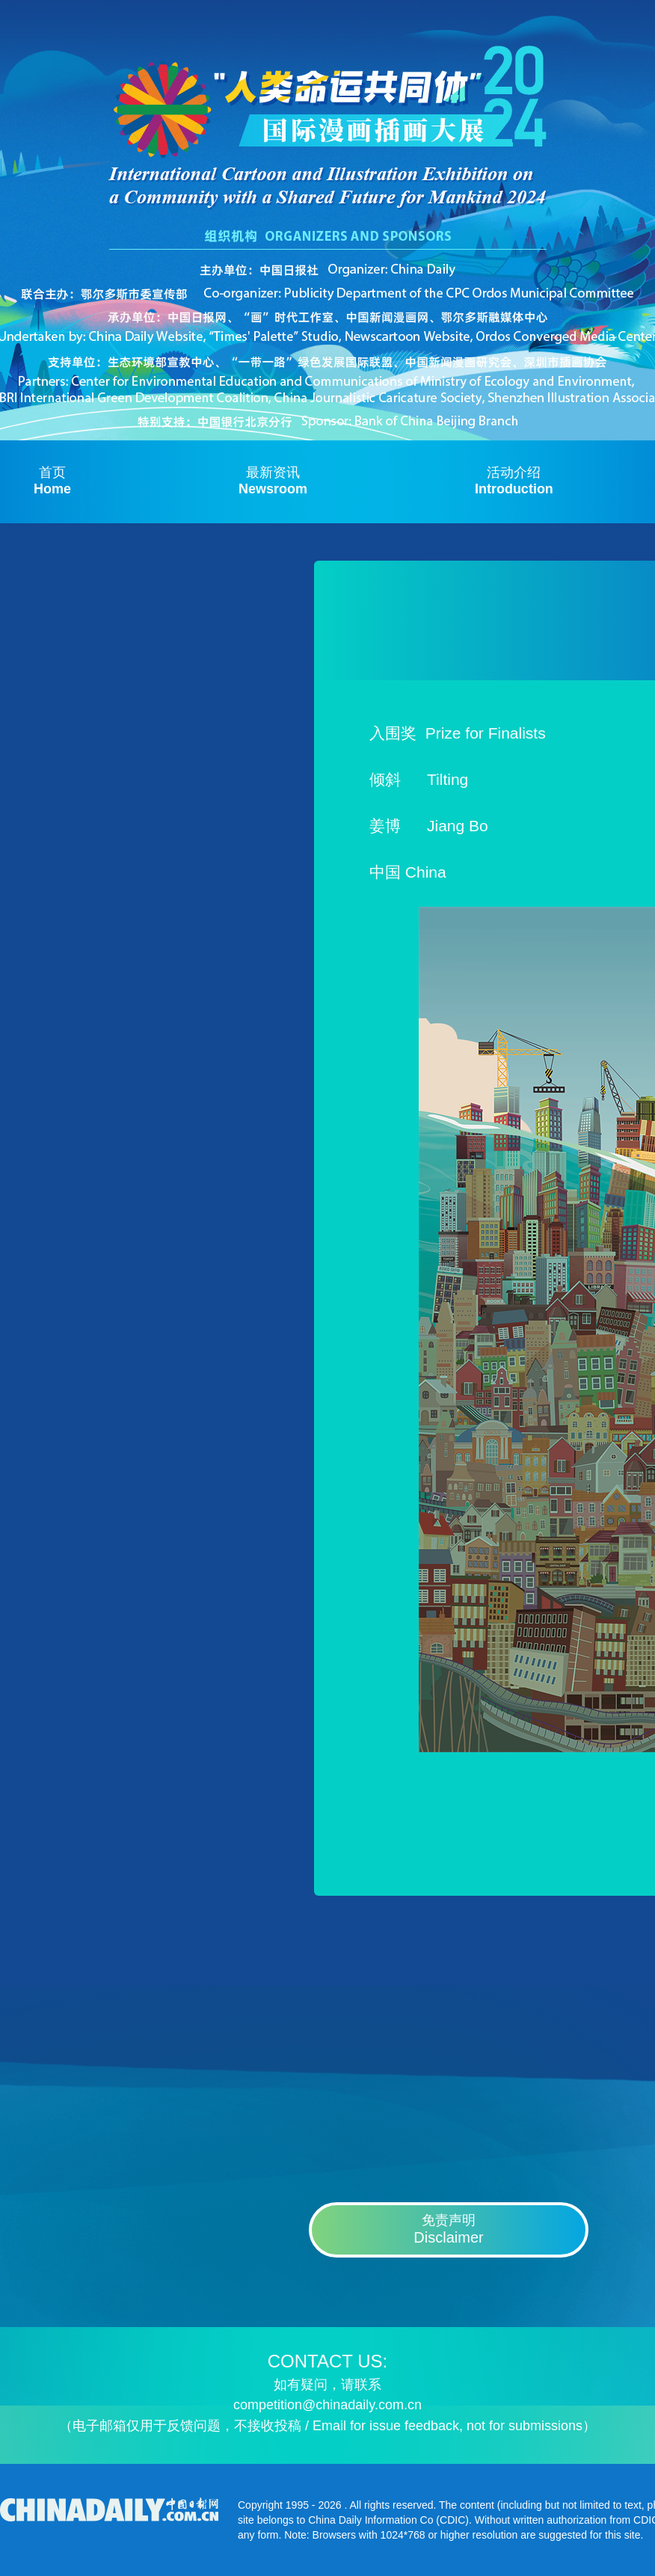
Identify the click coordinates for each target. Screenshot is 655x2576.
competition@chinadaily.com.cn (327, 2404)
